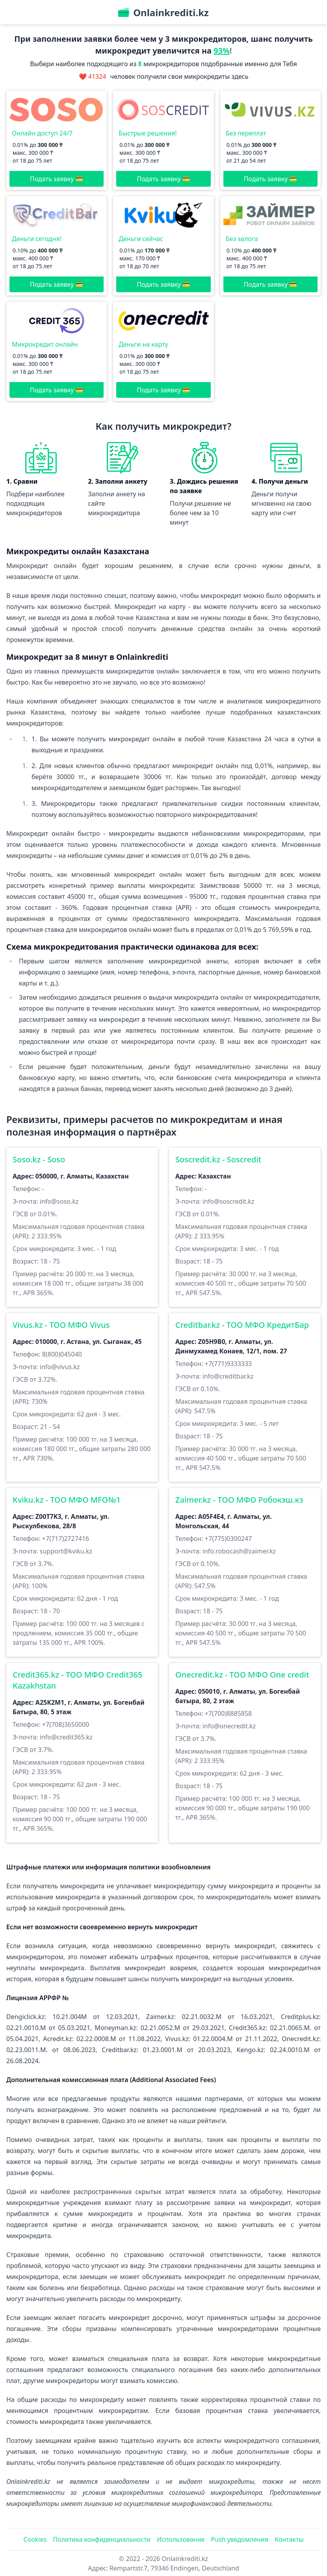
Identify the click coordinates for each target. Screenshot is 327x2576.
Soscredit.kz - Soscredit (218, 1159)
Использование (180, 2539)
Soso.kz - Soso (39, 1159)
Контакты (289, 2539)
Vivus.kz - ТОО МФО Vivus (61, 1325)
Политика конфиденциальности (101, 2539)
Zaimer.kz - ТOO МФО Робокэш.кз (239, 1499)
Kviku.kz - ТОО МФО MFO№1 (67, 1499)
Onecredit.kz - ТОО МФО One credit (242, 1674)
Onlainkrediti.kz (185, 2558)
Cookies (34, 2539)
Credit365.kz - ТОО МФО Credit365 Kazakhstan (77, 1680)
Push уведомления (239, 2539)
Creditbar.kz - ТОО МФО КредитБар (242, 1325)
